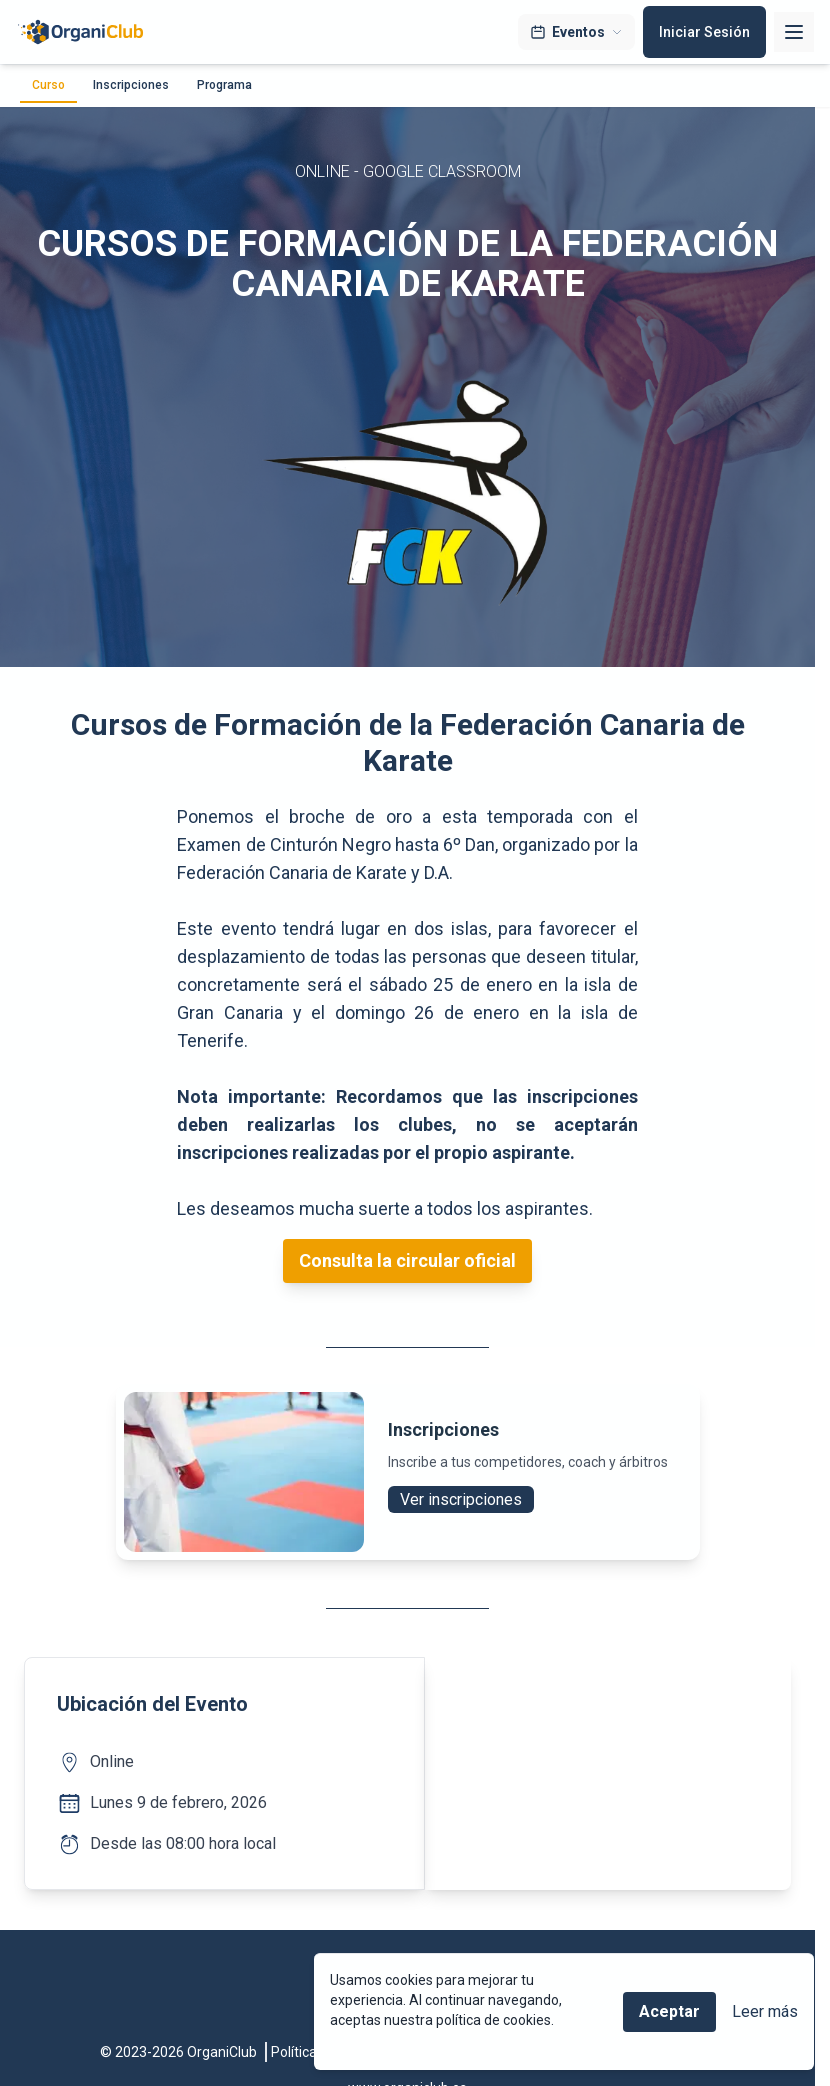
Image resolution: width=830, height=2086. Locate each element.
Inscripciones (131, 85)
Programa (224, 85)
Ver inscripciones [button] (461, 1499)
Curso (48, 85)
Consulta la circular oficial (407, 1260)
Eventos (576, 32)
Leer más (765, 2011)
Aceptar (669, 2011)
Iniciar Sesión (704, 32)
